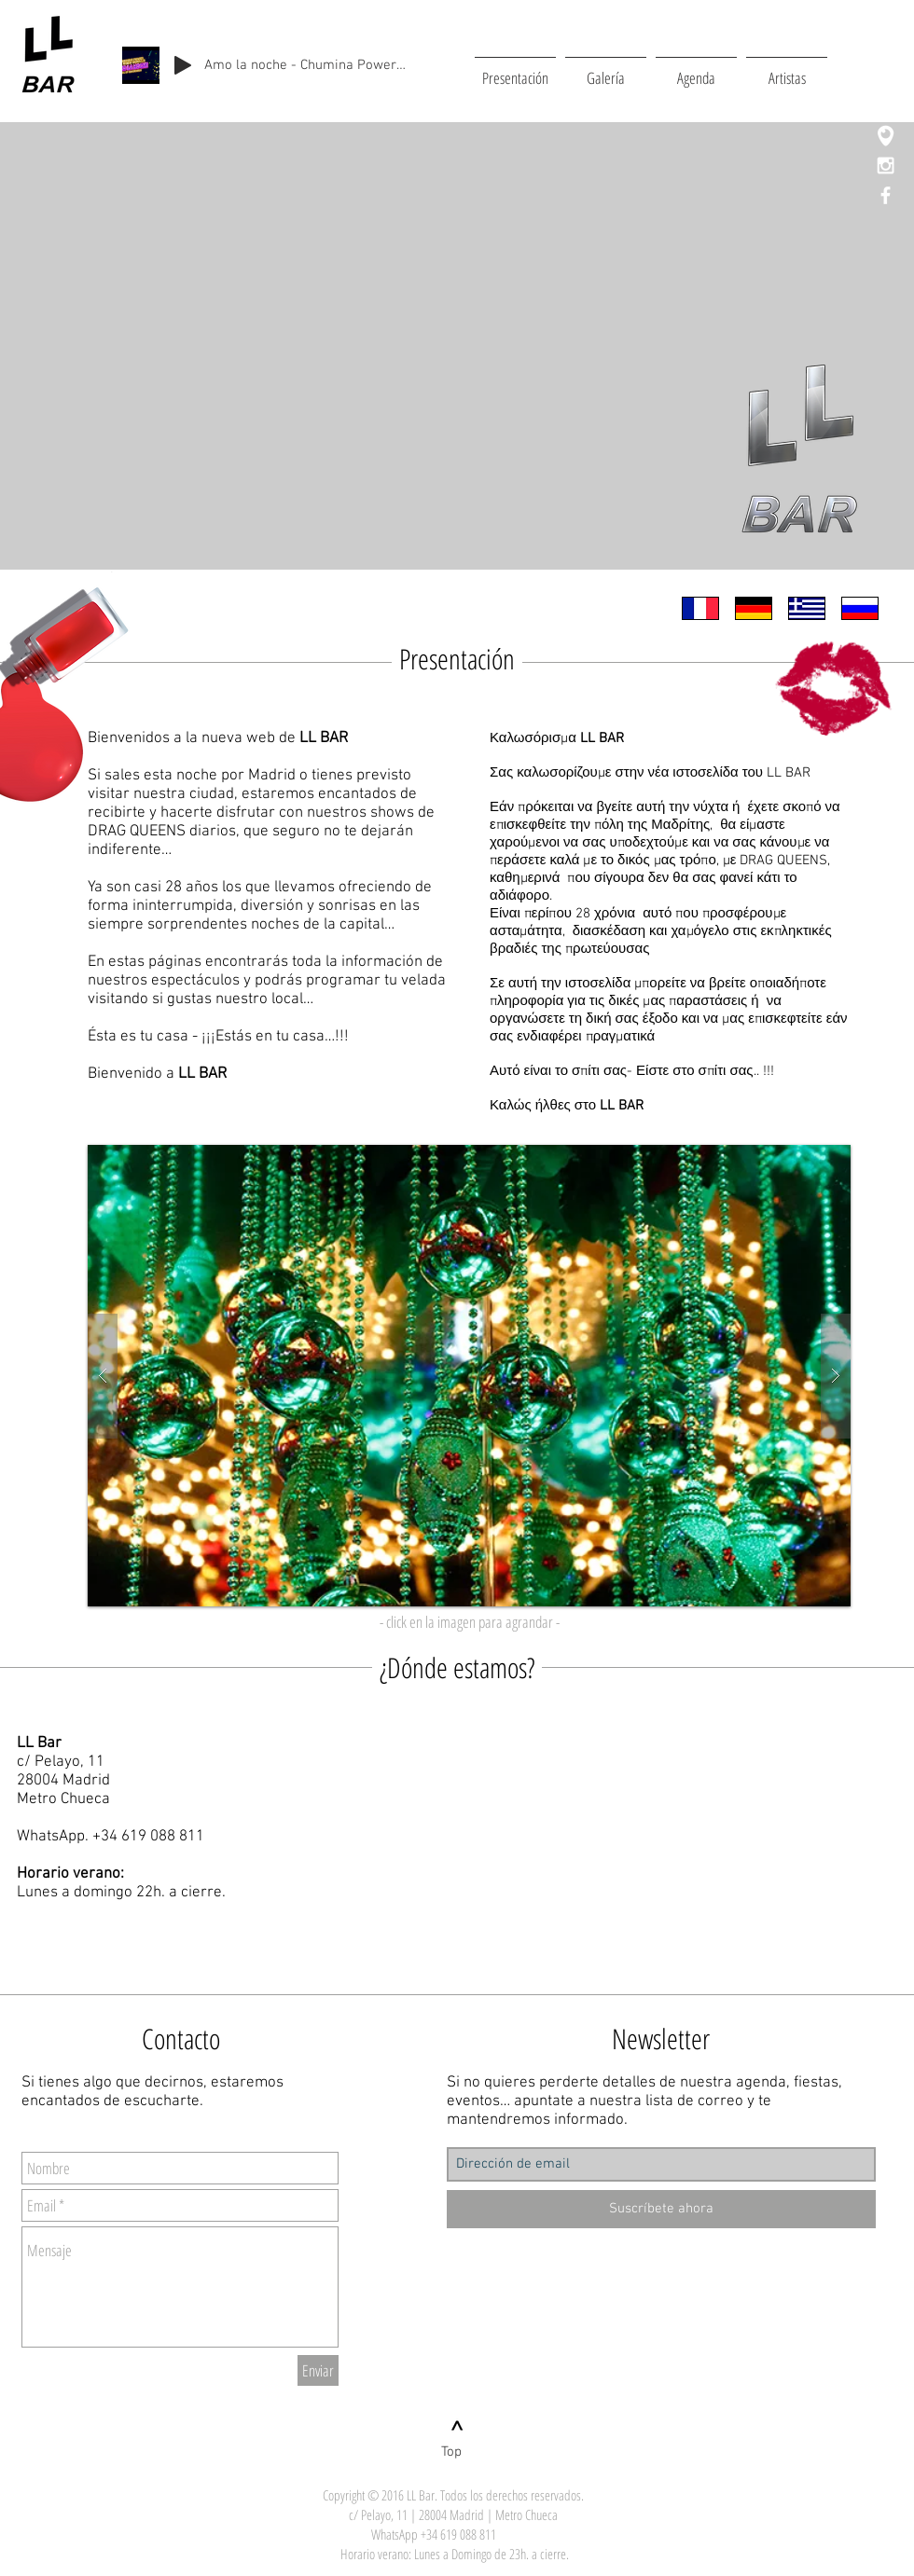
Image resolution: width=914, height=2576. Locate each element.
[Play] (182, 65)
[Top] (451, 2452)
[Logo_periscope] (885, 135)
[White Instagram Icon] (885, 165)
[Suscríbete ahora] (661, 2209)
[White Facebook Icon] (885, 195)
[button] (469, 1375)
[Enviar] (318, 2370)
